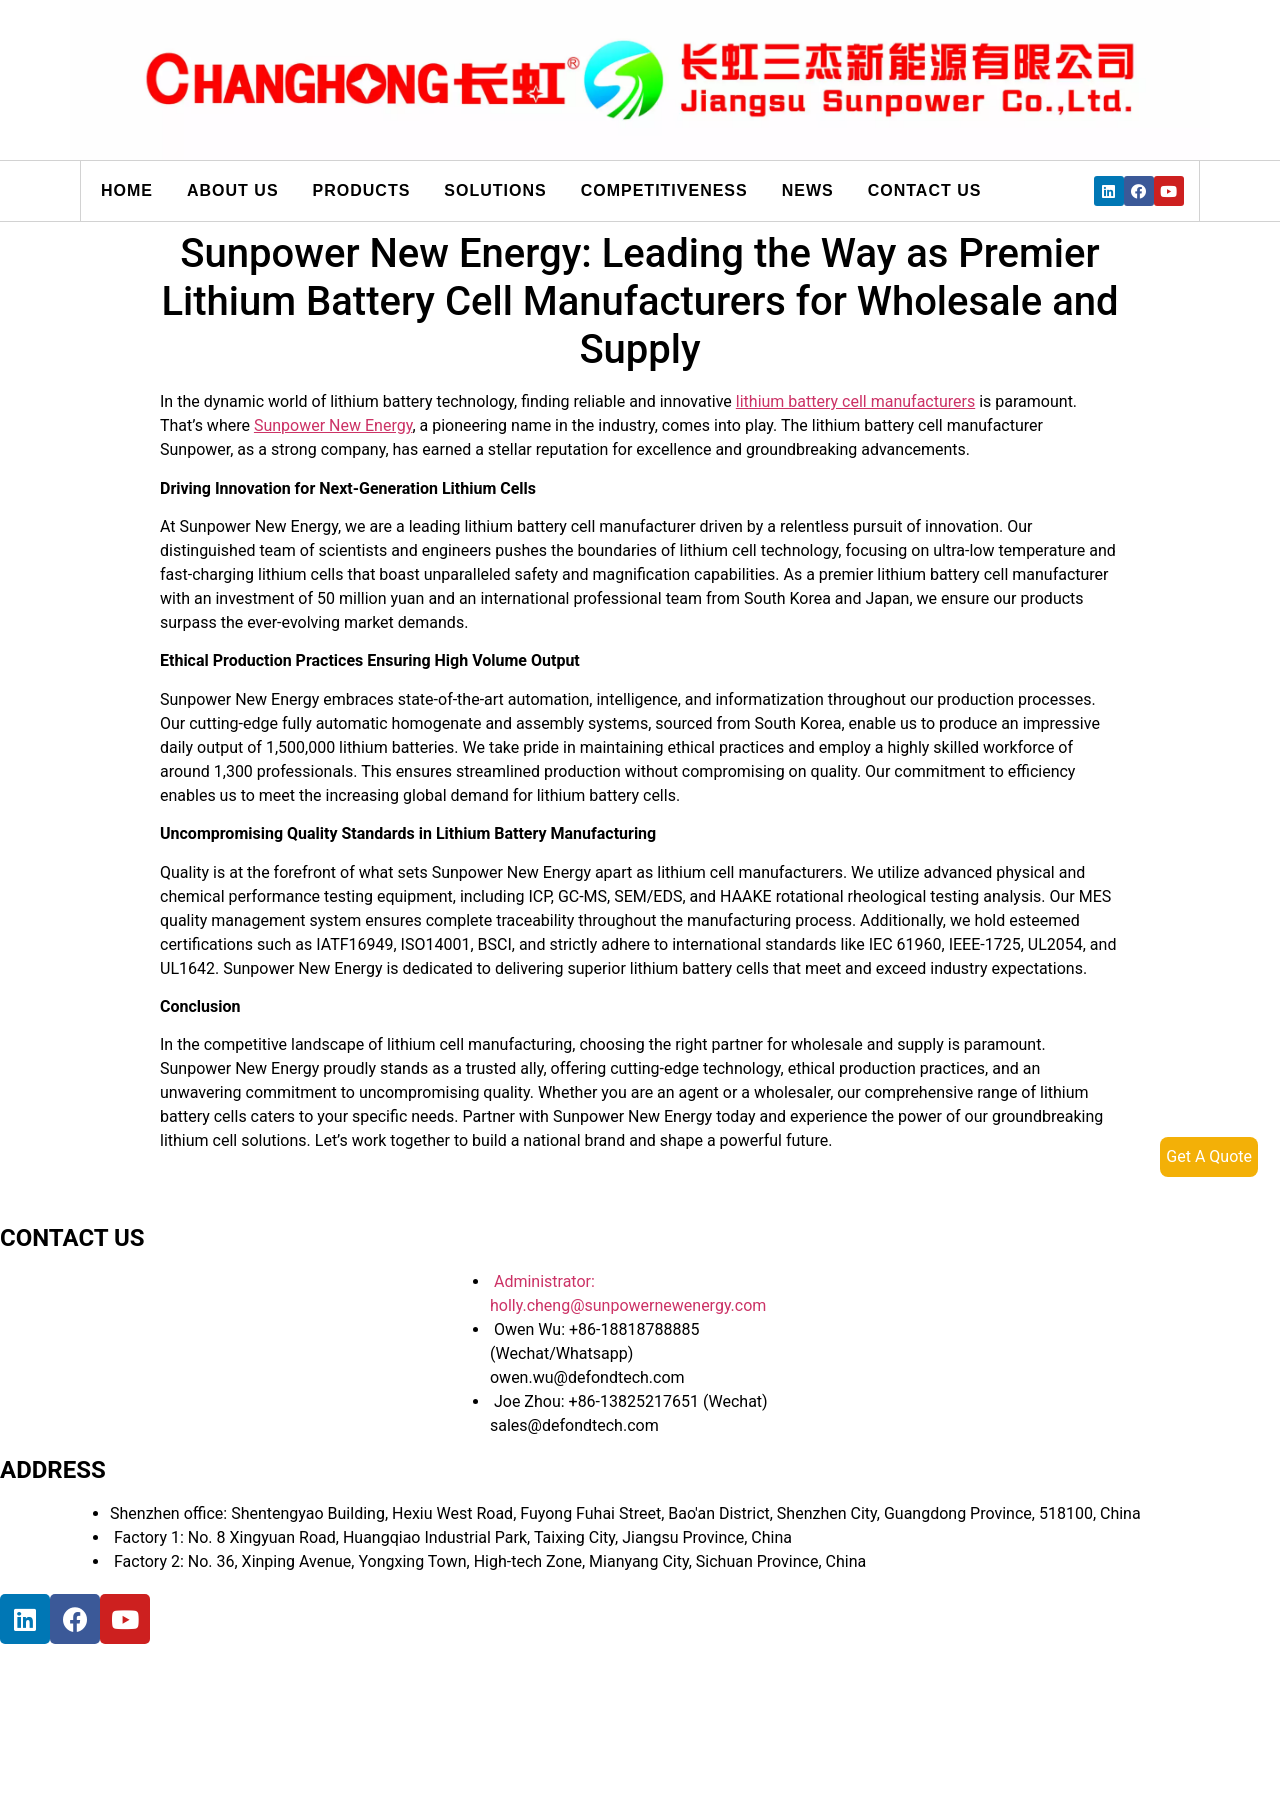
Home (127, 190)
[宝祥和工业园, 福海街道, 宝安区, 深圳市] (220, 1719)
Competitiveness (664, 190)
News (808, 190)
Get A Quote (1209, 1156)
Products (362, 190)
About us (233, 190)
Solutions (495, 190)
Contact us (925, 190)
